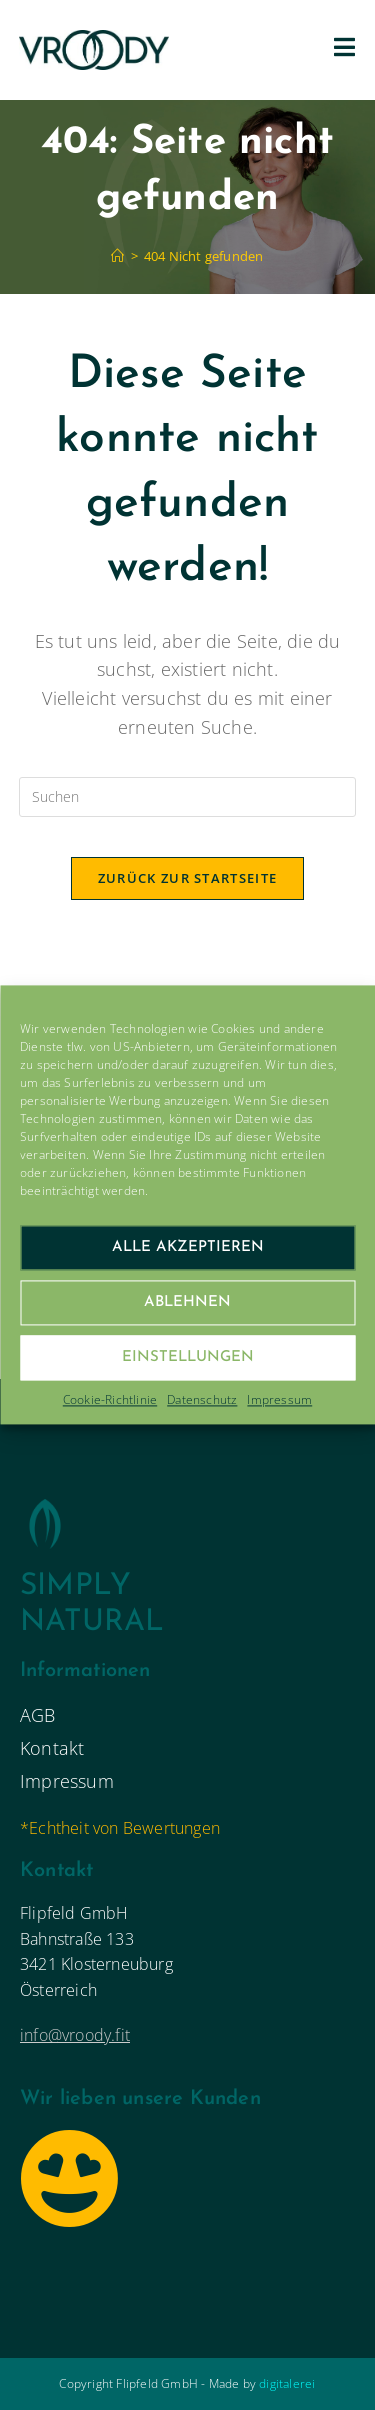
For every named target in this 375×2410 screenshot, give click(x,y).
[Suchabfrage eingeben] (188, 797)
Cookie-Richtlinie (110, 1399)
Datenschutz (202, 1399)
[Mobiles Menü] (345, 50)
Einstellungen (188, 1357)
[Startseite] (117, 256)
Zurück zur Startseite (187, 878)
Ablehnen (187, 1302)
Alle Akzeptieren (188, 1247)
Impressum (279, 1399)
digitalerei (287, 2383)
